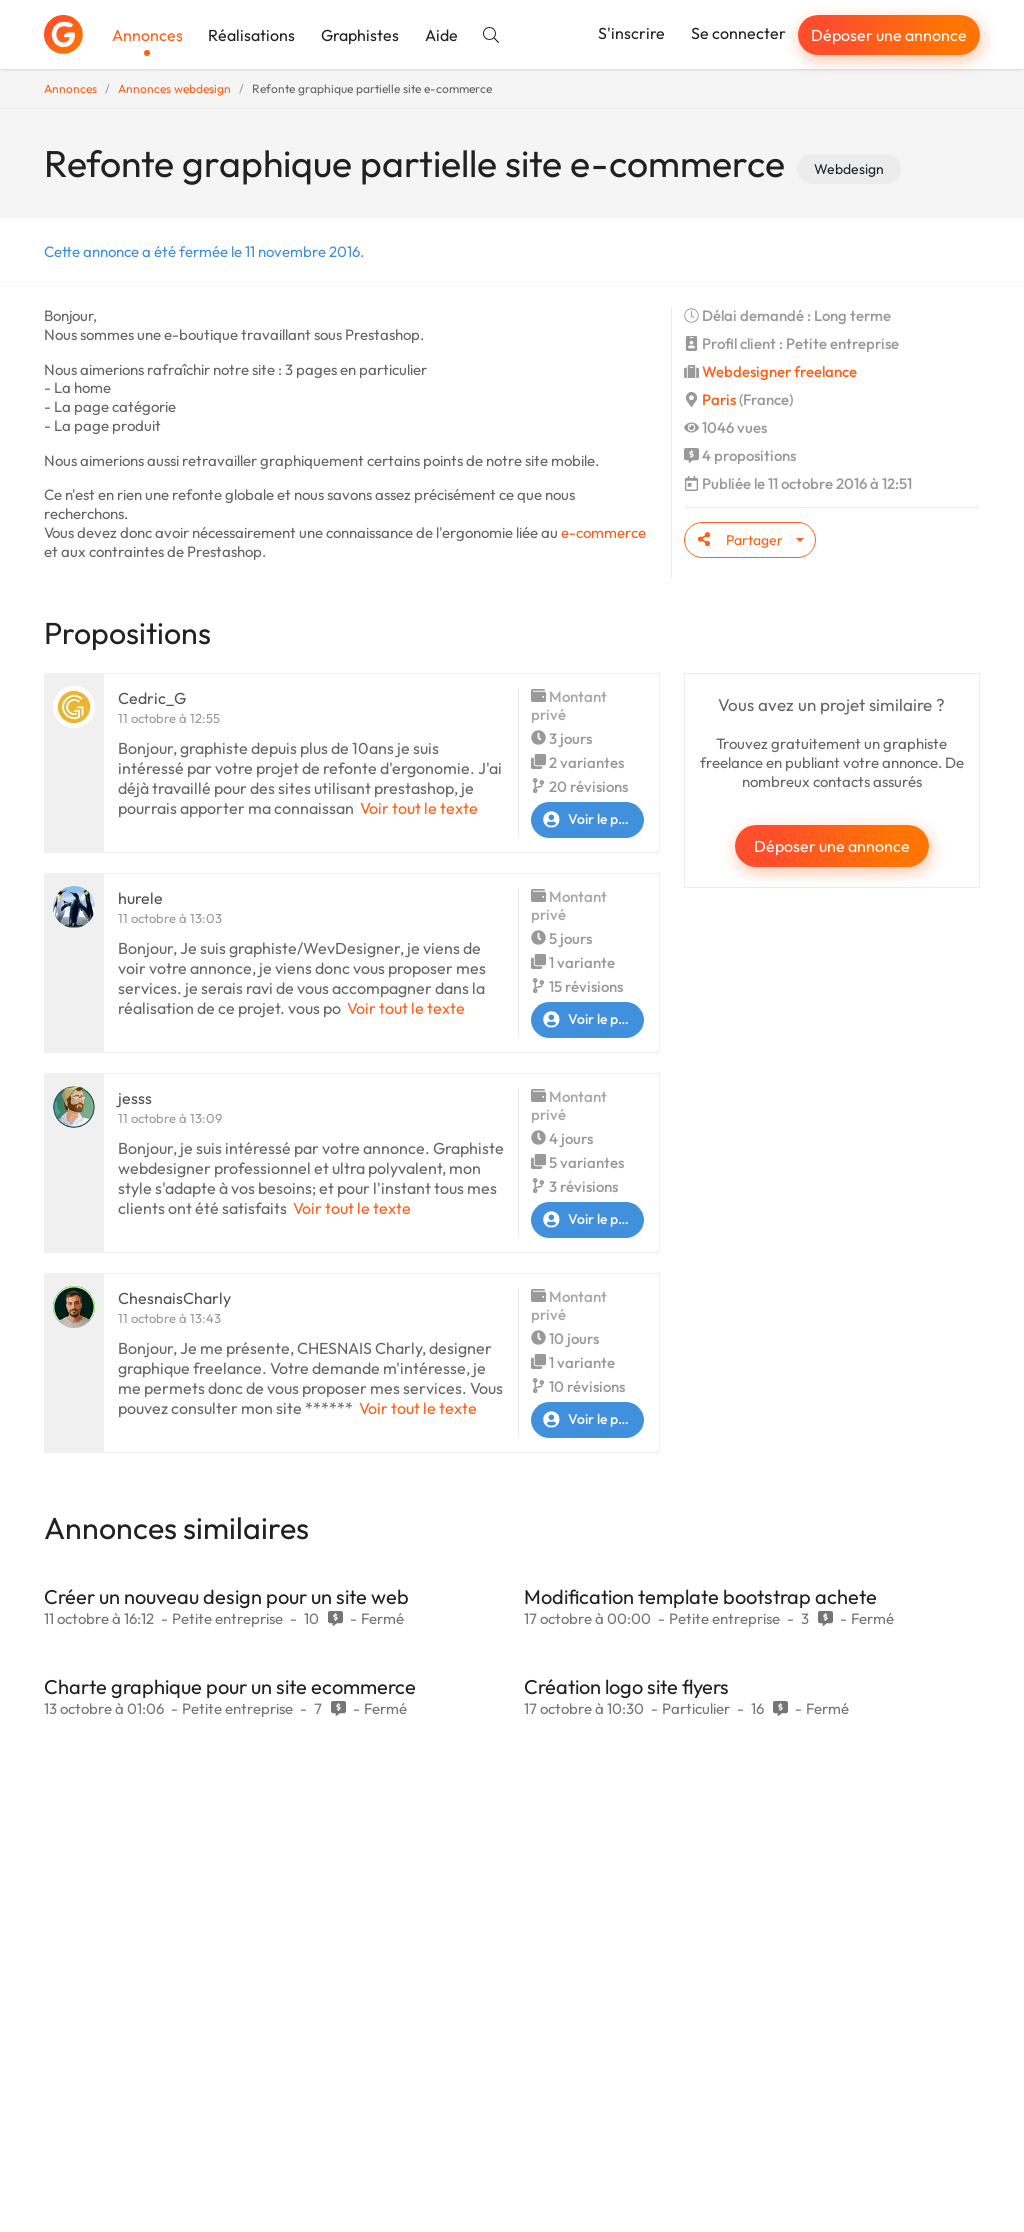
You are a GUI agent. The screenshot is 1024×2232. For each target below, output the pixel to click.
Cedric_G (152, 698)
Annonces (147, 35)
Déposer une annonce (889, 35)
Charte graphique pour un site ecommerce (230, 1686)
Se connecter (738, 33)
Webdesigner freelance (779, 371)
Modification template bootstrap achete (700, 1596)
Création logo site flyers (626, 1686)
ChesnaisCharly (174, 1298)
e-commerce (603, 532)
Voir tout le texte (419, 808)
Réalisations (251, 35)
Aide (441, 35)
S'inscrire (631, 33)
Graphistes (360, 35)
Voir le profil (587, 820)
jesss (135, 1098)
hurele (140, 898)
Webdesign (849, 169)
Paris (719, 399)
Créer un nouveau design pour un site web (226, 1596)
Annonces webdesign (174, 88)
